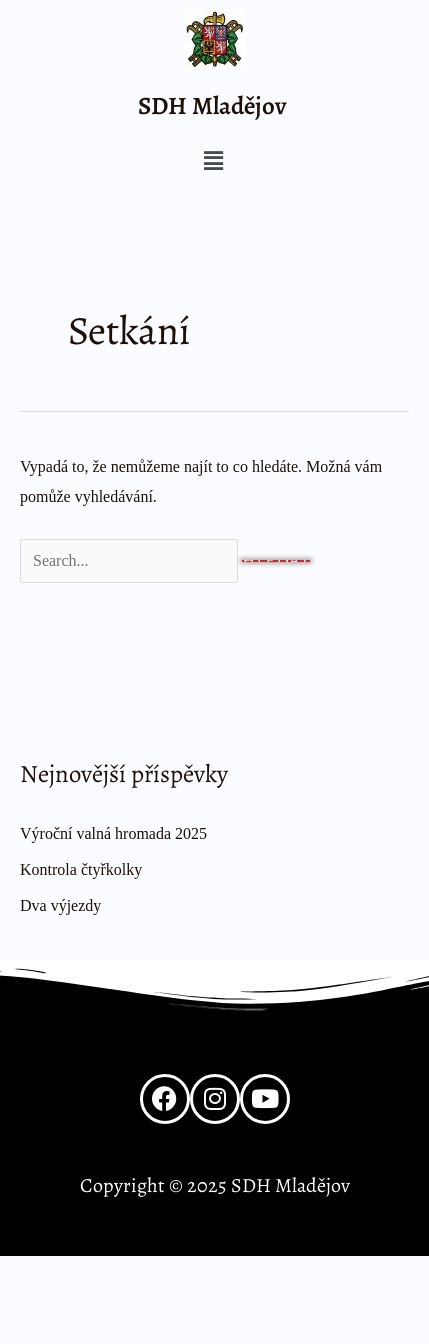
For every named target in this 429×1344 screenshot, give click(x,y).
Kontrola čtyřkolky (81, 869)
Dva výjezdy (60, 905)
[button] (213, 162)
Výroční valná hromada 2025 (113, 833)
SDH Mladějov (212, 106)
